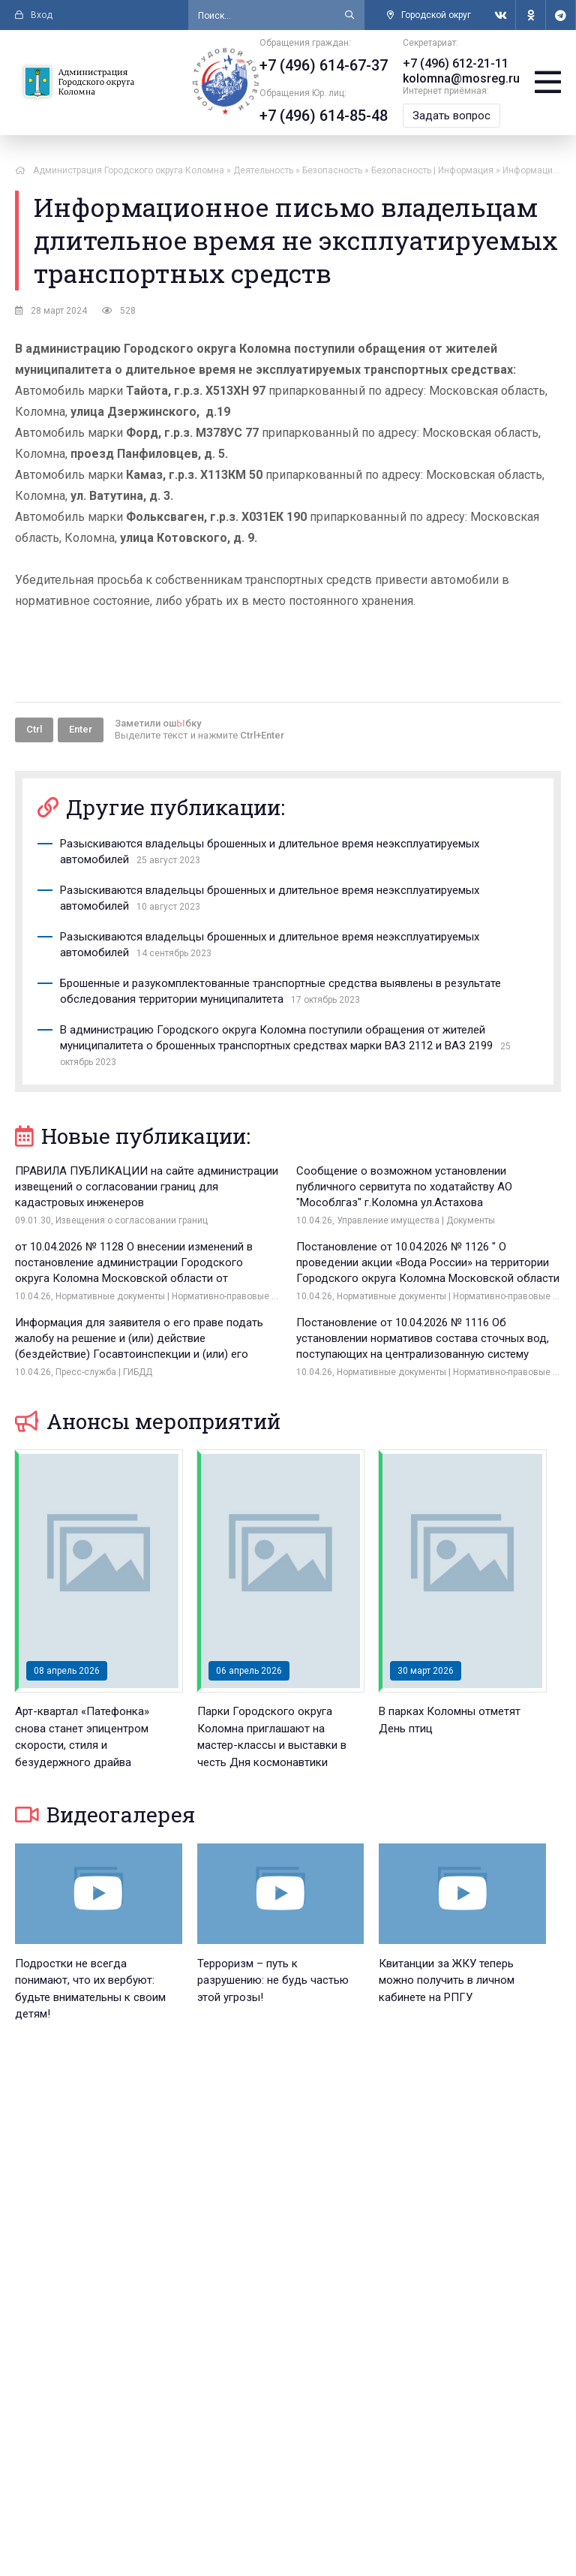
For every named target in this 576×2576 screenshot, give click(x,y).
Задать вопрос (451, 115)
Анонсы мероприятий (147, 1421)
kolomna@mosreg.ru (461, 78)
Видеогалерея (105, 1814)
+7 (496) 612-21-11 (455, 63)
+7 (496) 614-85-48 (324, 116)
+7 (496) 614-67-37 (324, 65)
